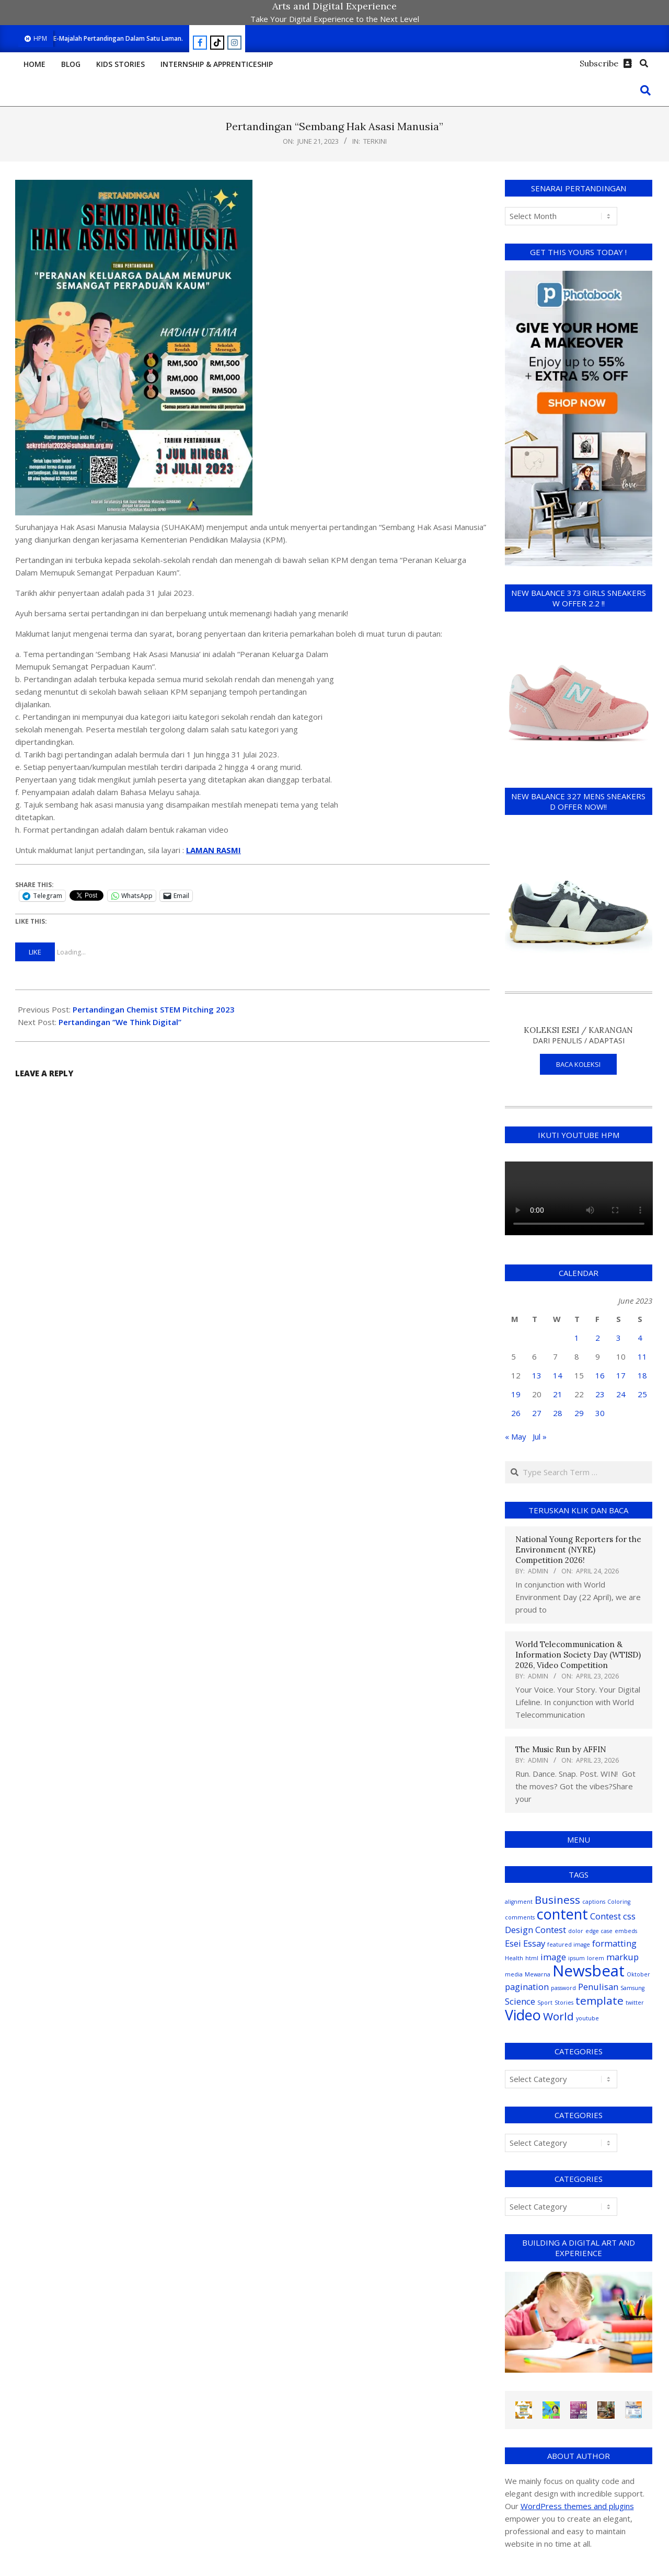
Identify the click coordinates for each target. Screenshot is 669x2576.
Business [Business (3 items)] (557, 1899)
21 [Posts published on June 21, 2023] (557, 1394)
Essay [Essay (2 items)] (534, 1943)
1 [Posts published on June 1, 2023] (576, 1337)
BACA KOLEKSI (578, 1064)
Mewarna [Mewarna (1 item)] (537, 1974)
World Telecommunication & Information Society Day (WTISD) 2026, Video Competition (578, 1654)
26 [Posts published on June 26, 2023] (516, 1413)
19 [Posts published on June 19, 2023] (516, 1394)
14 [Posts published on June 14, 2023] (557, 1375)
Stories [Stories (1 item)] (564, 2002)
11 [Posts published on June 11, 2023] (642, 1356)
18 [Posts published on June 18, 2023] (642, 1375)
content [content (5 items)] (562, 1914)
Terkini (375, 141)
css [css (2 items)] (629, 1916)
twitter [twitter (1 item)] (635, 2002)
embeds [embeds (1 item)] (626, 1931)
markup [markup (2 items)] (622, 1957)
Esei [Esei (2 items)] (513, 1943)
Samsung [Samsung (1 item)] (632, 1988)
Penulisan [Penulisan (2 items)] (598, 1987)
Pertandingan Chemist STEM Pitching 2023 (154, 1009)
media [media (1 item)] (514, 1974)
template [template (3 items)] (599, 2000)
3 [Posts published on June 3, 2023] (618, 1337)
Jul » (540, 1436)
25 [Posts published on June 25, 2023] (642, 1394)
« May (515, 1436)
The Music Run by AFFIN (560, 1749)
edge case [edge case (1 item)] (599, 1931)
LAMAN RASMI (213, 850)
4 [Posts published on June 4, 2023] (640, 1337)
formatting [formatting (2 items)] (614, 1943)
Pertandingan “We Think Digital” (120, 1022)
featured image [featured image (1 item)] (568, 1944)
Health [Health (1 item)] (514, 1958)
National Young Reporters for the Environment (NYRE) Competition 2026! (578, 1549)
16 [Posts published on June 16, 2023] (600, 1375)
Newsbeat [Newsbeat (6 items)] (588, 1970)
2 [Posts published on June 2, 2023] (597, 1337)
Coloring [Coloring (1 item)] (618, 1901)
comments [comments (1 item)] (520, 1917)
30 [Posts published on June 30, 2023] (600, 1413)
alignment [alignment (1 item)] (519, 1901)
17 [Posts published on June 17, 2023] (621, 1375)
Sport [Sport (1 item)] (544, 2002)
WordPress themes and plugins (577, 2506)
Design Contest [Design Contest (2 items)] (535, 1930)
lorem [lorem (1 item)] (595, 1958)
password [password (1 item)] (563, 1988)
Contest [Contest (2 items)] (605, 1916)
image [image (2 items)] (553, 1957)
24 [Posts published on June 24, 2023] (621, 1394)
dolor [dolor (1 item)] (575, 1931)
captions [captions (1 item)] (593, 1901)
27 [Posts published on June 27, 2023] (536, 1413)
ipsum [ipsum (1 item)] (576, 1958)
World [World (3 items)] (558, 2016)
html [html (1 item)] (531, 1958)
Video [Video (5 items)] (523, 2015)
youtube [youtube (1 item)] (587, 2018)
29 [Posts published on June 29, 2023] (579, 1413)
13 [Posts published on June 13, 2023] (536, 1375)
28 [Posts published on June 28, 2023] (557, 1413)
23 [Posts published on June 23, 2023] (600, 1394)
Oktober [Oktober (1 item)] (638, 1974)
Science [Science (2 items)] (520, 2001)
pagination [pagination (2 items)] (527, 1987)
